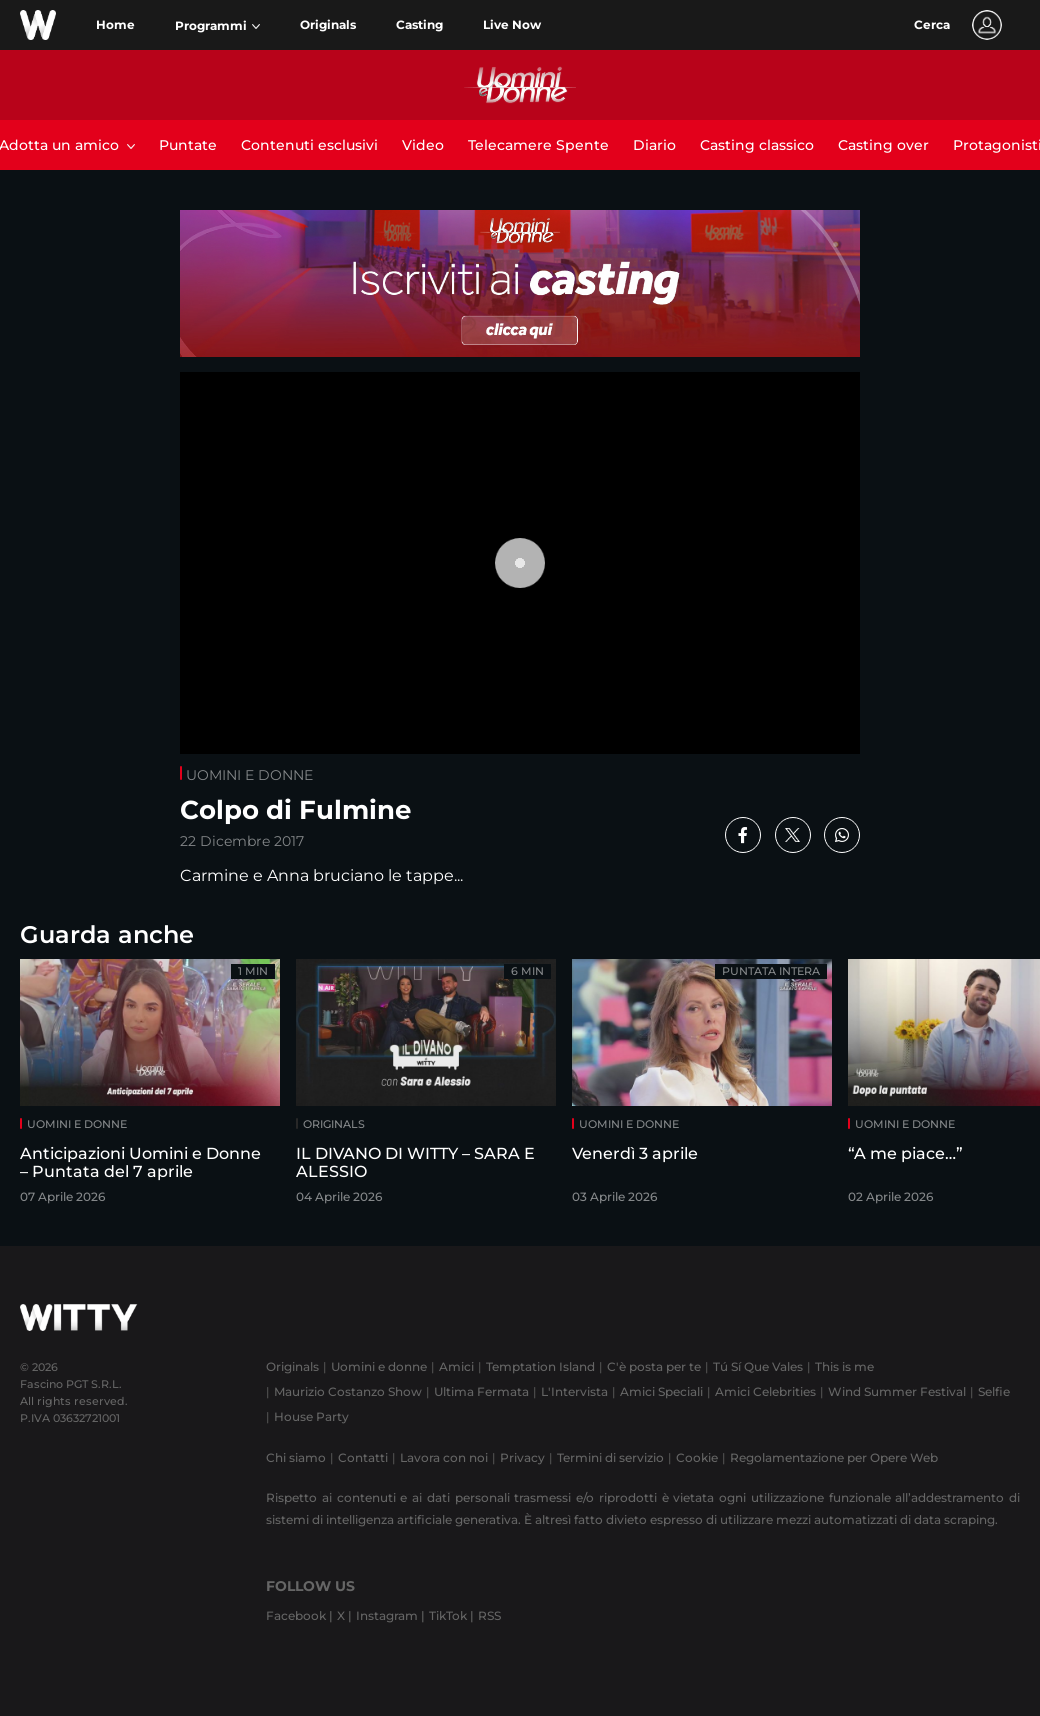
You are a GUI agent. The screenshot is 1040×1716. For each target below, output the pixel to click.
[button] (217, 26)
